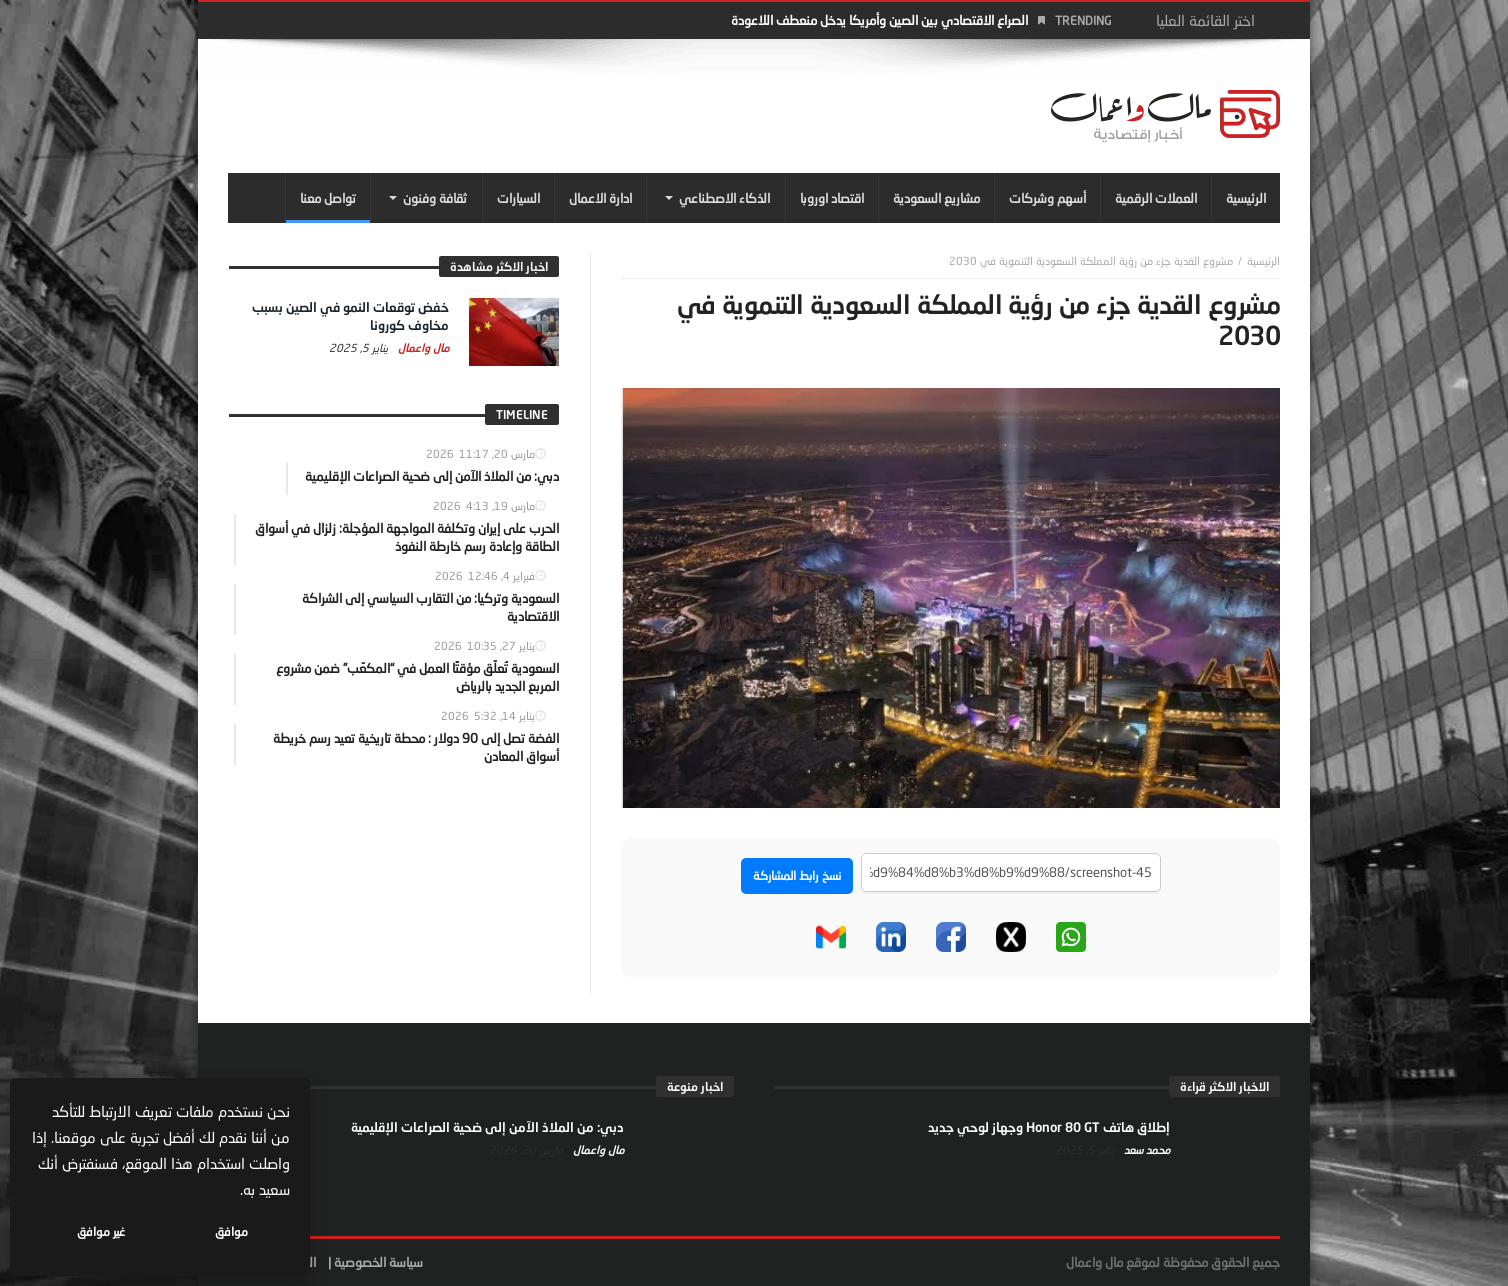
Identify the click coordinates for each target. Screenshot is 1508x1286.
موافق (231, 1231)
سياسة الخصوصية (378, 1262)
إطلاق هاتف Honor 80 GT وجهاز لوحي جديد (1049, 1127)
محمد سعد (1145, 1149)
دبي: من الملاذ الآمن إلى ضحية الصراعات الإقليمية (487, 1127)
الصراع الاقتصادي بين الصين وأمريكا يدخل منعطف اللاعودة (879, 20)
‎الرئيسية (1263, 260)
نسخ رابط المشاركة (797, 875)
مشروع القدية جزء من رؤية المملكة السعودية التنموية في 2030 (1091, 260)
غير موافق (101, 1231)
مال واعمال (422, 347)
